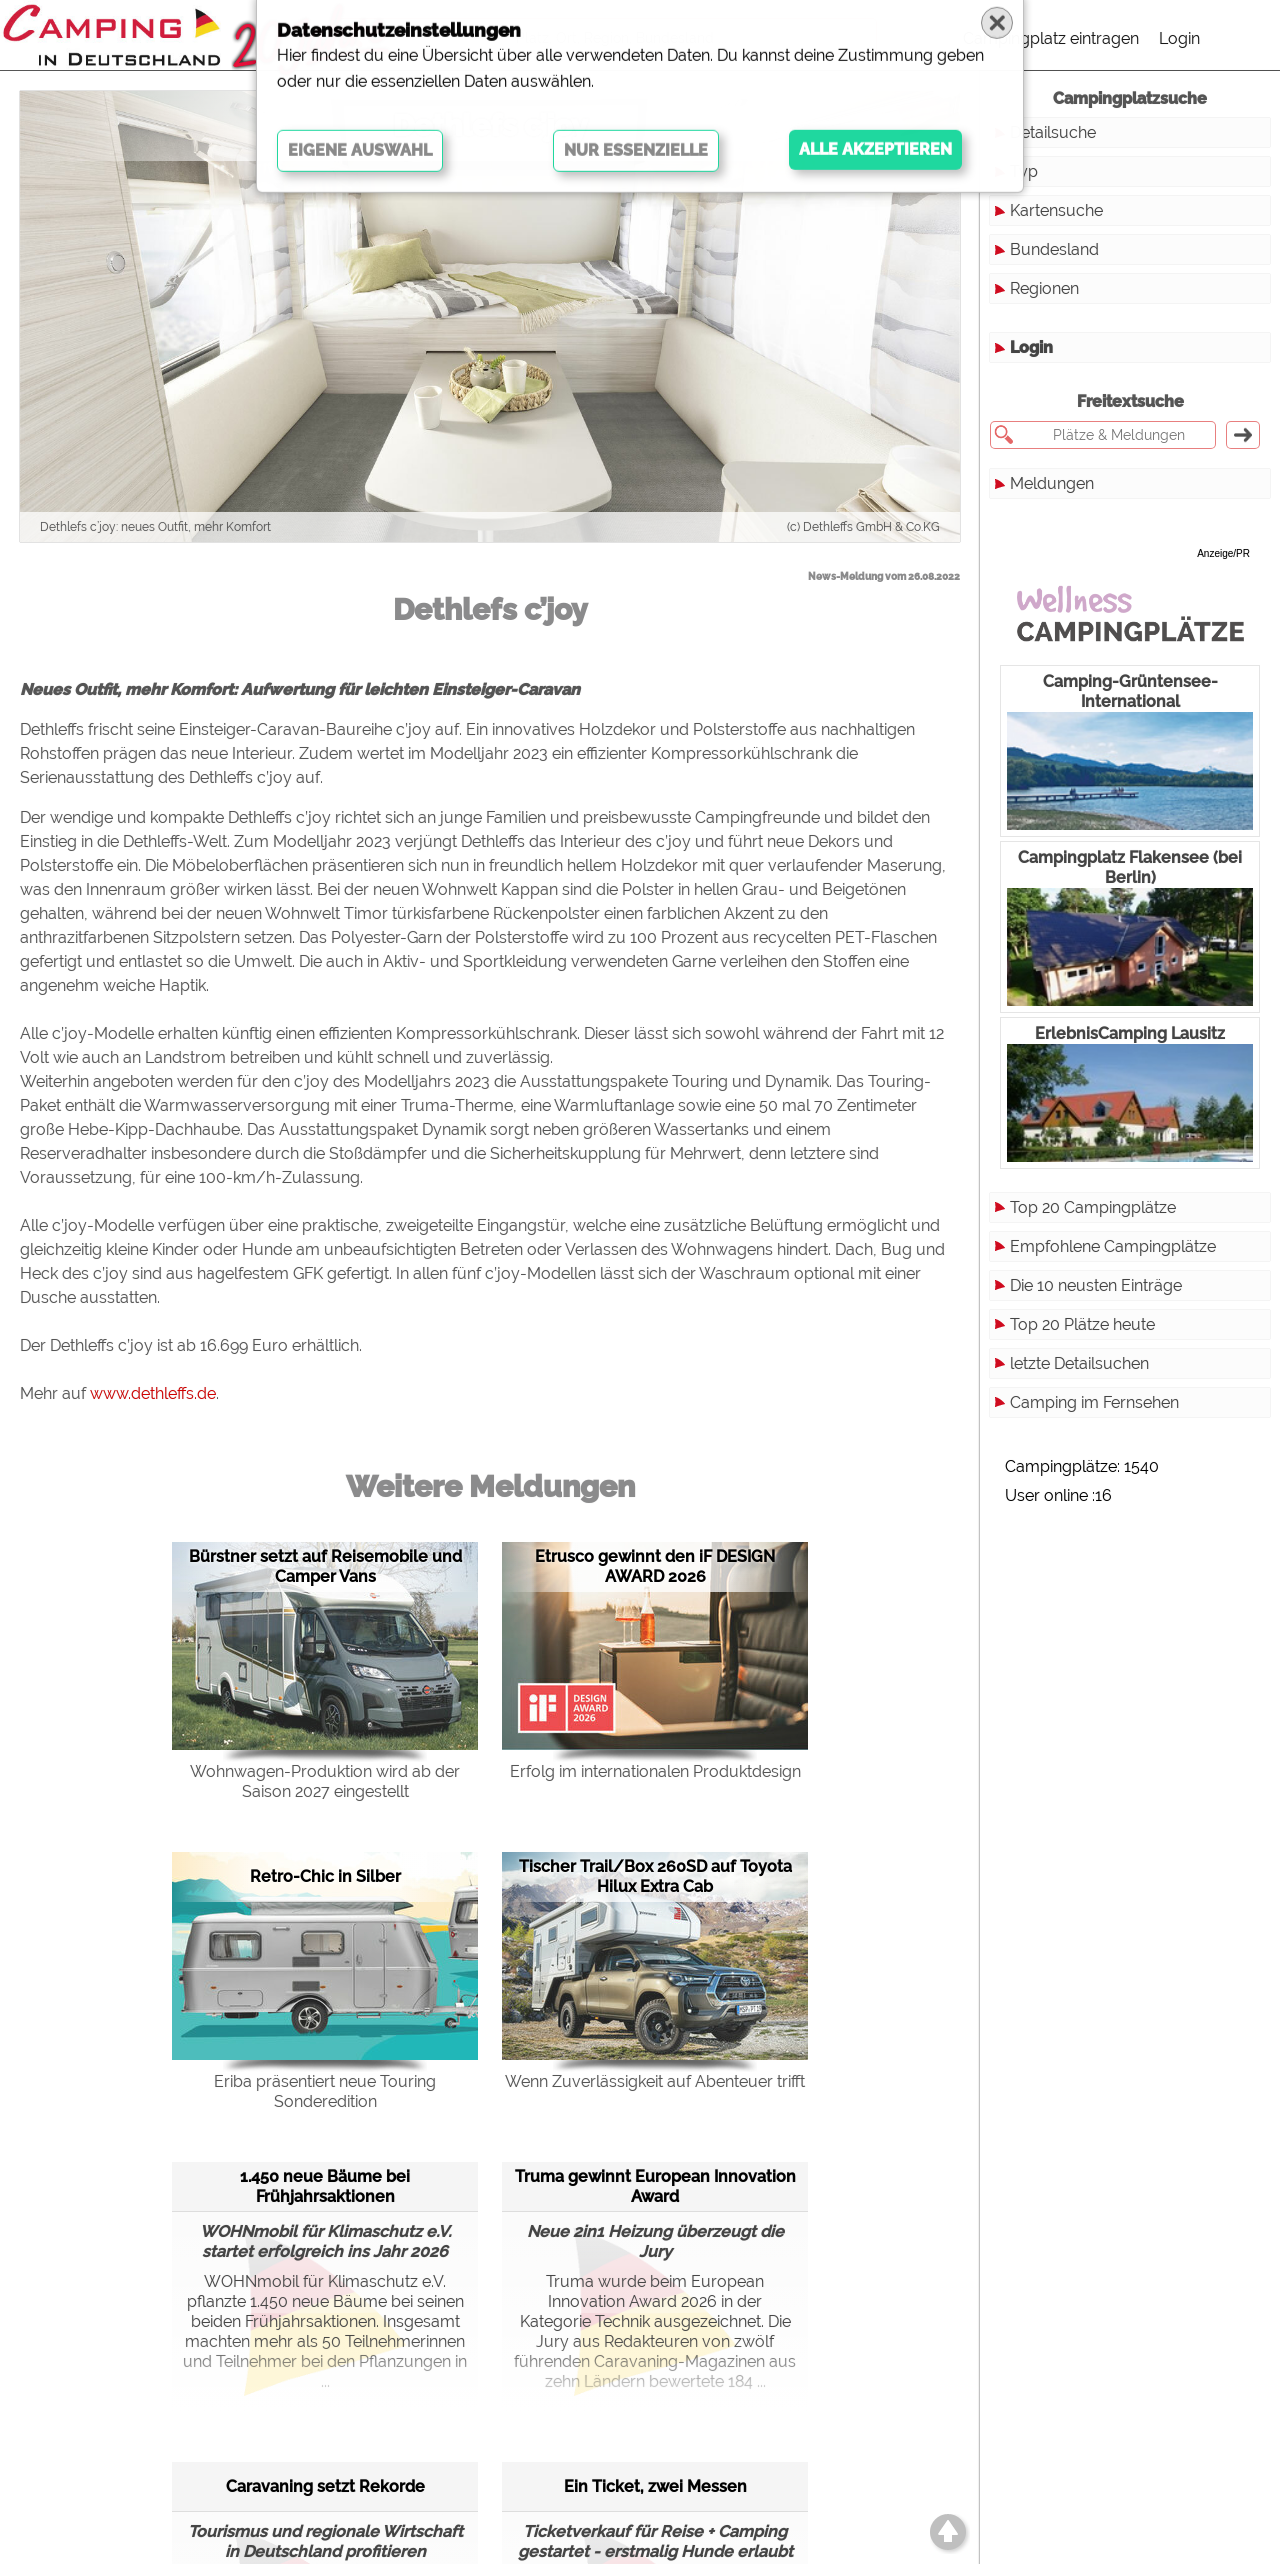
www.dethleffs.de (153, 1393)
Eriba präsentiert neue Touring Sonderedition (325, 2091)
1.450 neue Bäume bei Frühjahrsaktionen (325, 2186)
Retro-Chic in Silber (325, 1876)
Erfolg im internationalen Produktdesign (655, 1771)
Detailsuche (1053, 132)
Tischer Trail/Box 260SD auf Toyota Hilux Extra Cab (655, 1876)
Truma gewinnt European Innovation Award (655, 2186)
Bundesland (1054, 249)
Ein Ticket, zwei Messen (655, 2486)
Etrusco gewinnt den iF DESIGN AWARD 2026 (655, 1566)
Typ (1024, 171)
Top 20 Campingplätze (1093, 1207)
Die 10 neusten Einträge (1096, 1285)
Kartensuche (1056, 210)
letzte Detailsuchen (1079, 1363)
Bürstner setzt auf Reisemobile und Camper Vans (325, 1566)
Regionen (1044, 288)
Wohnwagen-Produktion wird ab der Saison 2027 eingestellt (325, 1781)
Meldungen (1052, 483)
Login (1179, 38)
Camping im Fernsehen (1094, 1402)
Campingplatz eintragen (1051, 38)
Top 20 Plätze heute (1082, 1324)
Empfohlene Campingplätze (1113, 1246)
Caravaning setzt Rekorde (325, 2486)
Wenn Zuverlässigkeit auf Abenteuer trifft (655, 2081)
